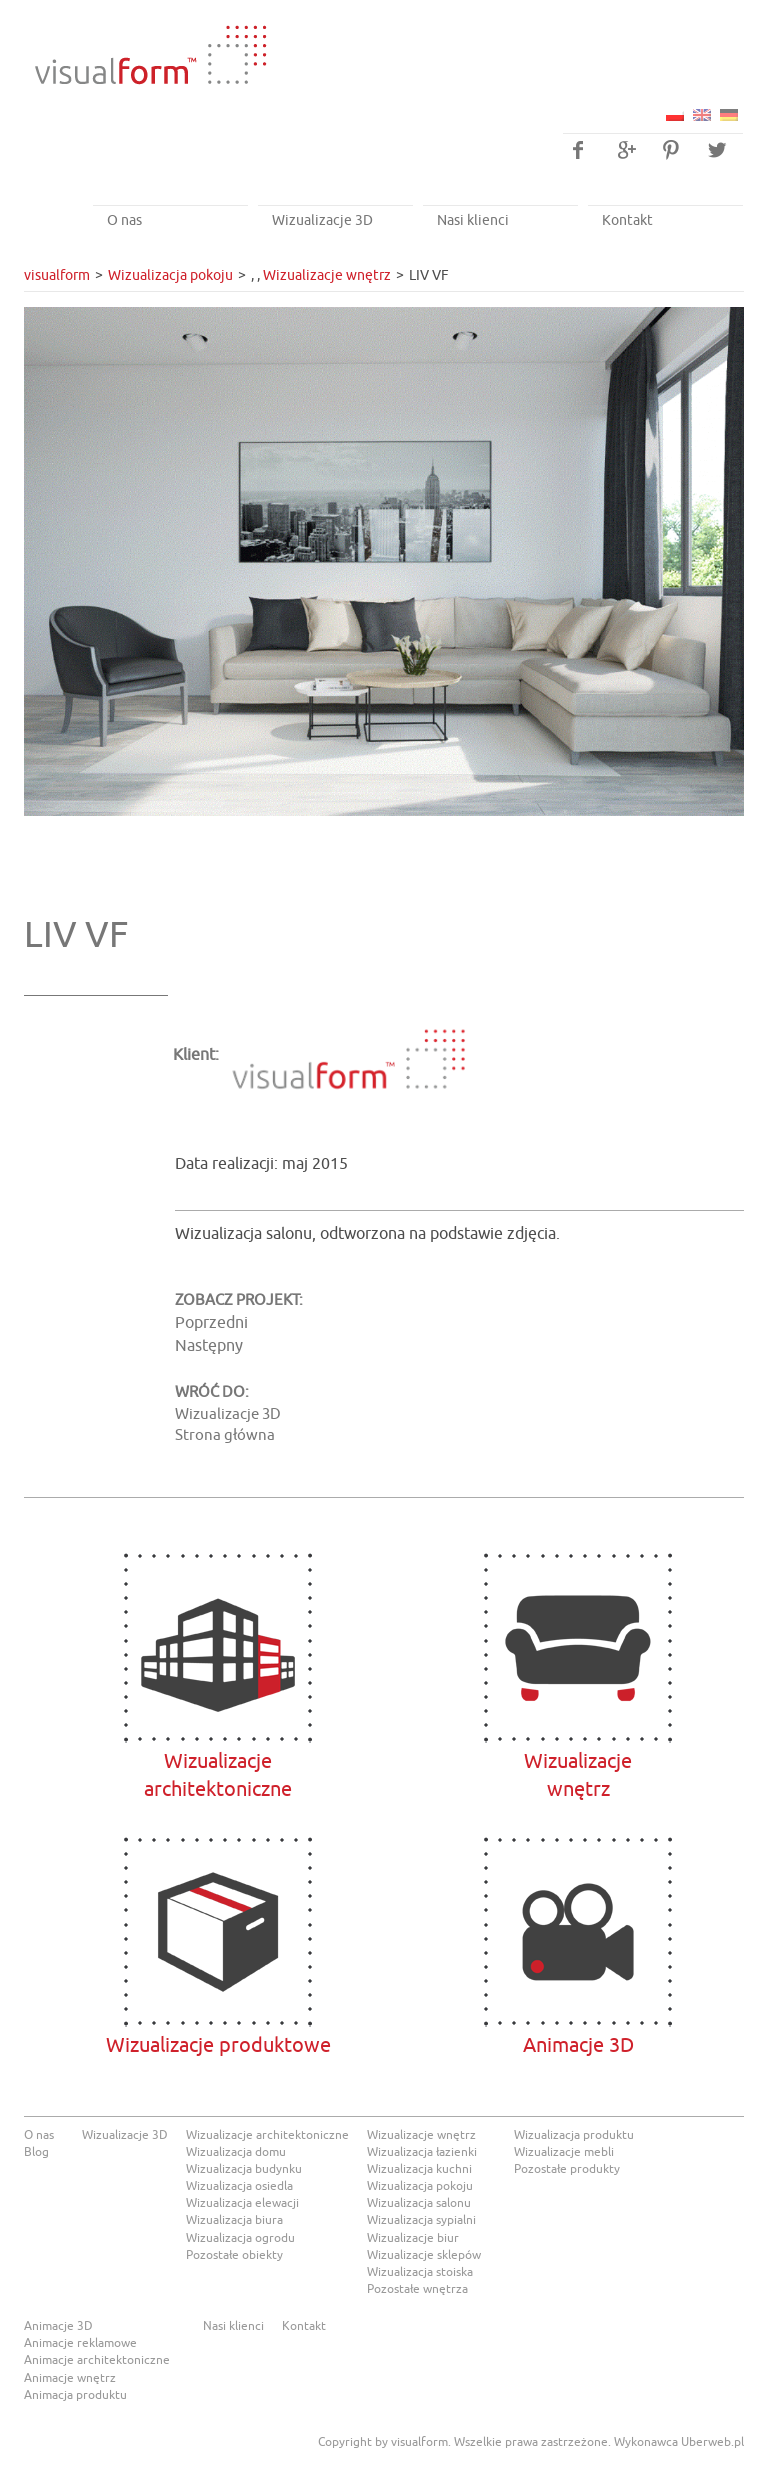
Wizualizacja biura (234, 2220)
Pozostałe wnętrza (417, 2289)
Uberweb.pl (712, 2442)
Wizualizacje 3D (322, 220)
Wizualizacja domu (236, 2152)
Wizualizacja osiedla (239, 2186)
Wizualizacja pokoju (170, 275)
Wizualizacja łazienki (422, 2152)
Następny (209, 1346)
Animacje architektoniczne (97, 2360)
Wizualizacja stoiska (420, 2272)
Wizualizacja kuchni (419, 2169)
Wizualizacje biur (413, 2238)
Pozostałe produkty (567, 2169)
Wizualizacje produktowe (218, 1932)
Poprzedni (211, 1323)
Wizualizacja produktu (574, 2135)
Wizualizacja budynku (244, 2169)
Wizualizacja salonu (419, 2203)
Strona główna (225, 1435)
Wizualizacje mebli (564, 2152)
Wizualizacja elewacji (242, 2203)
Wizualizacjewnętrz (578, 1648)
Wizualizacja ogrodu (240, 2238)
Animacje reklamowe (80, 2343)
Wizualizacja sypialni (421, 2220)
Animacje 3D (578, 1932)
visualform (57, 275)
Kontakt (627, 220)
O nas (124, 220)
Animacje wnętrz (70, 2378)
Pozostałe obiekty (234, 2255)
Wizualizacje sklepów (424, 2255)
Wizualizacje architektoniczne (218, 1648)
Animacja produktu (75, 2395)
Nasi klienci (473, 220)
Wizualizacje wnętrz (327, 275)
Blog (36, 2152)
